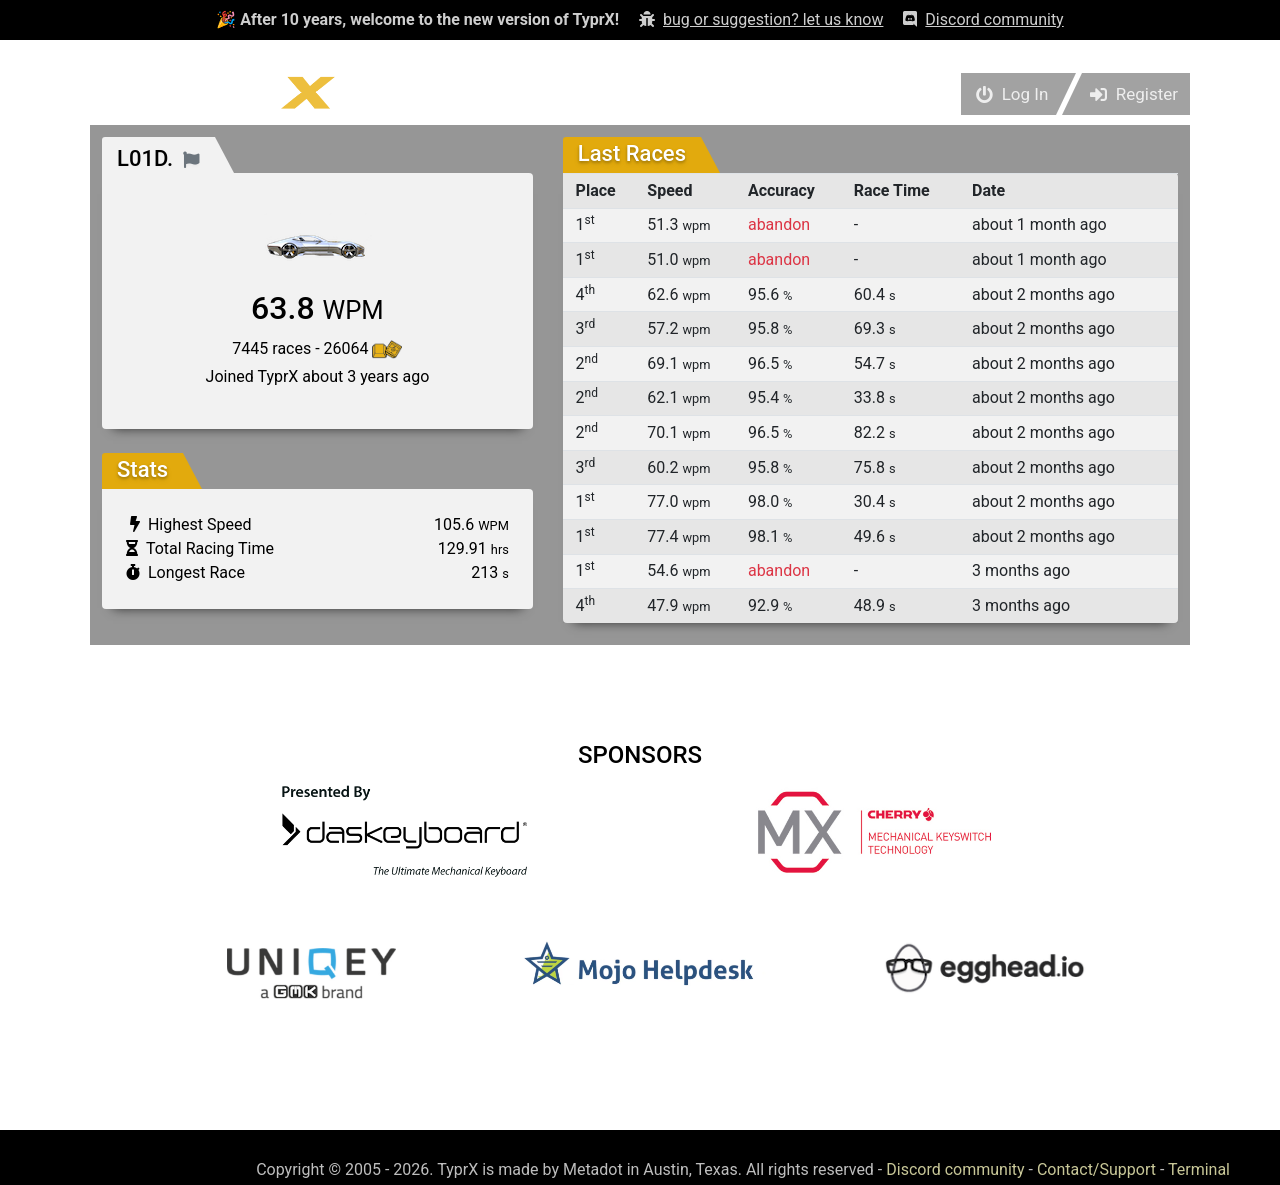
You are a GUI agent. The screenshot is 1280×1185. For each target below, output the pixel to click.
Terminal (1199, 1169)
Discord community (955, 1169)
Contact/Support (1096, 1169)
